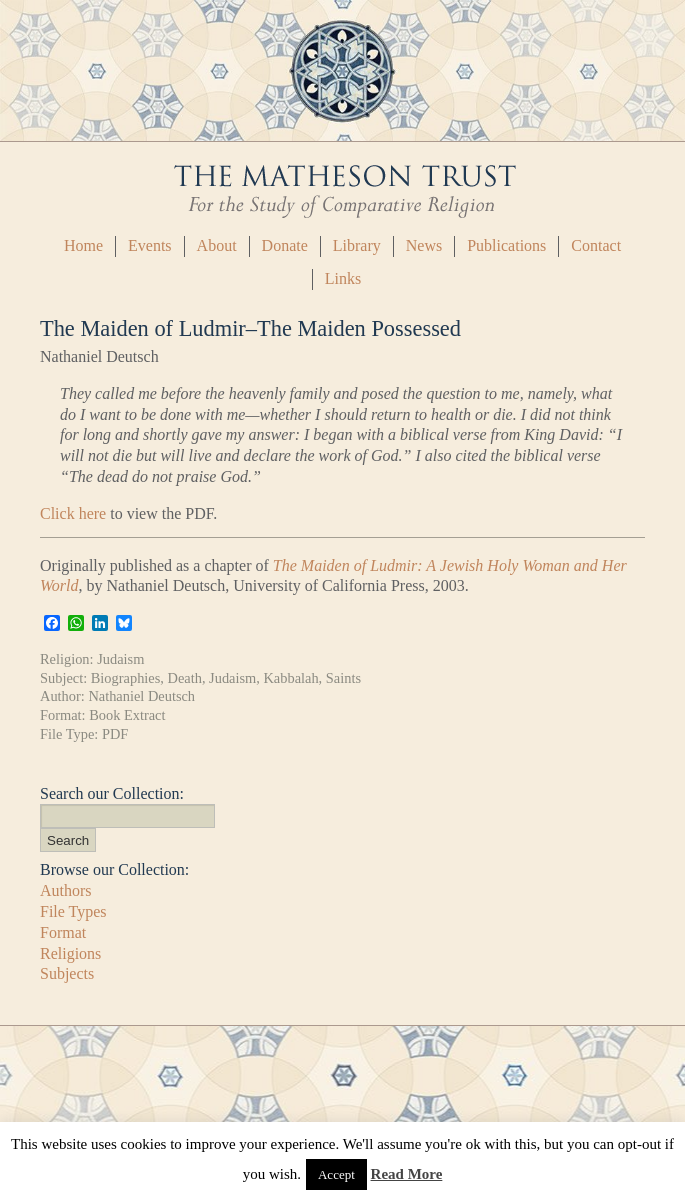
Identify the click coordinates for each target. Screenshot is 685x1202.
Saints (343, 678)
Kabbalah (290, 678)
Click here (73, 513)
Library (357, 245)
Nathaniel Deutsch (141, 696)
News (424, 245)
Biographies (126, 678)
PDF (115, 734)
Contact (596, 245)
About (217, 245)
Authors (66, 890)
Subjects (67, 973)
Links (343, 278)
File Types (73, 911)
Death (185, 678)
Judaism (120, 659)
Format (63, 932)
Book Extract (127, 715)
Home (83, 245)
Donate (285, 245)
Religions (70, 953)
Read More (407, 1174)
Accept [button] (336, 1174)
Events (150, 245)
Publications (506, 245)
